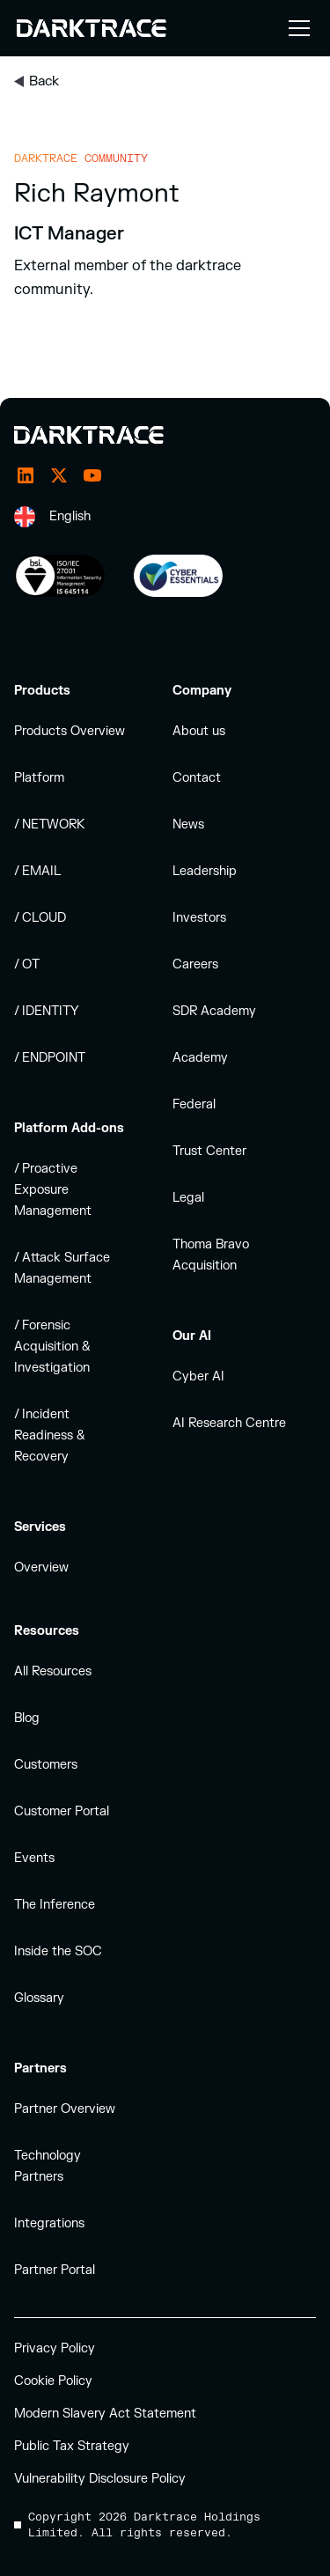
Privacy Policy (54, 2348)
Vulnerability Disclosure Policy (100, 2478)
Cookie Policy (53, 2381)
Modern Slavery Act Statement (105, 2413)
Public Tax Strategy (71, 2446)
